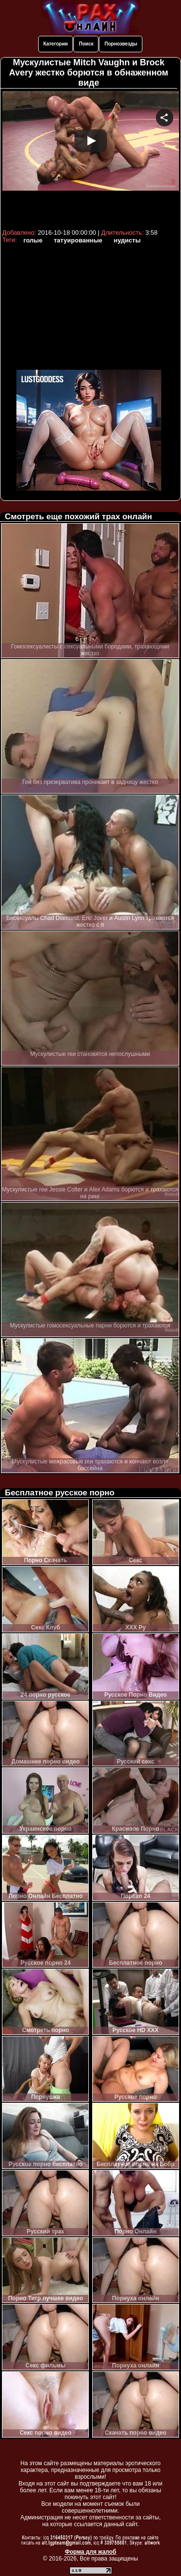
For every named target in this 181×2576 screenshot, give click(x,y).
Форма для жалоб (90, 2551)
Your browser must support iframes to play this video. (90, 158)
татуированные (78, 240)
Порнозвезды (120, 43)
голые (32, 240)
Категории (55, 43)
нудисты (127, 240)
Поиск (86, 43)
